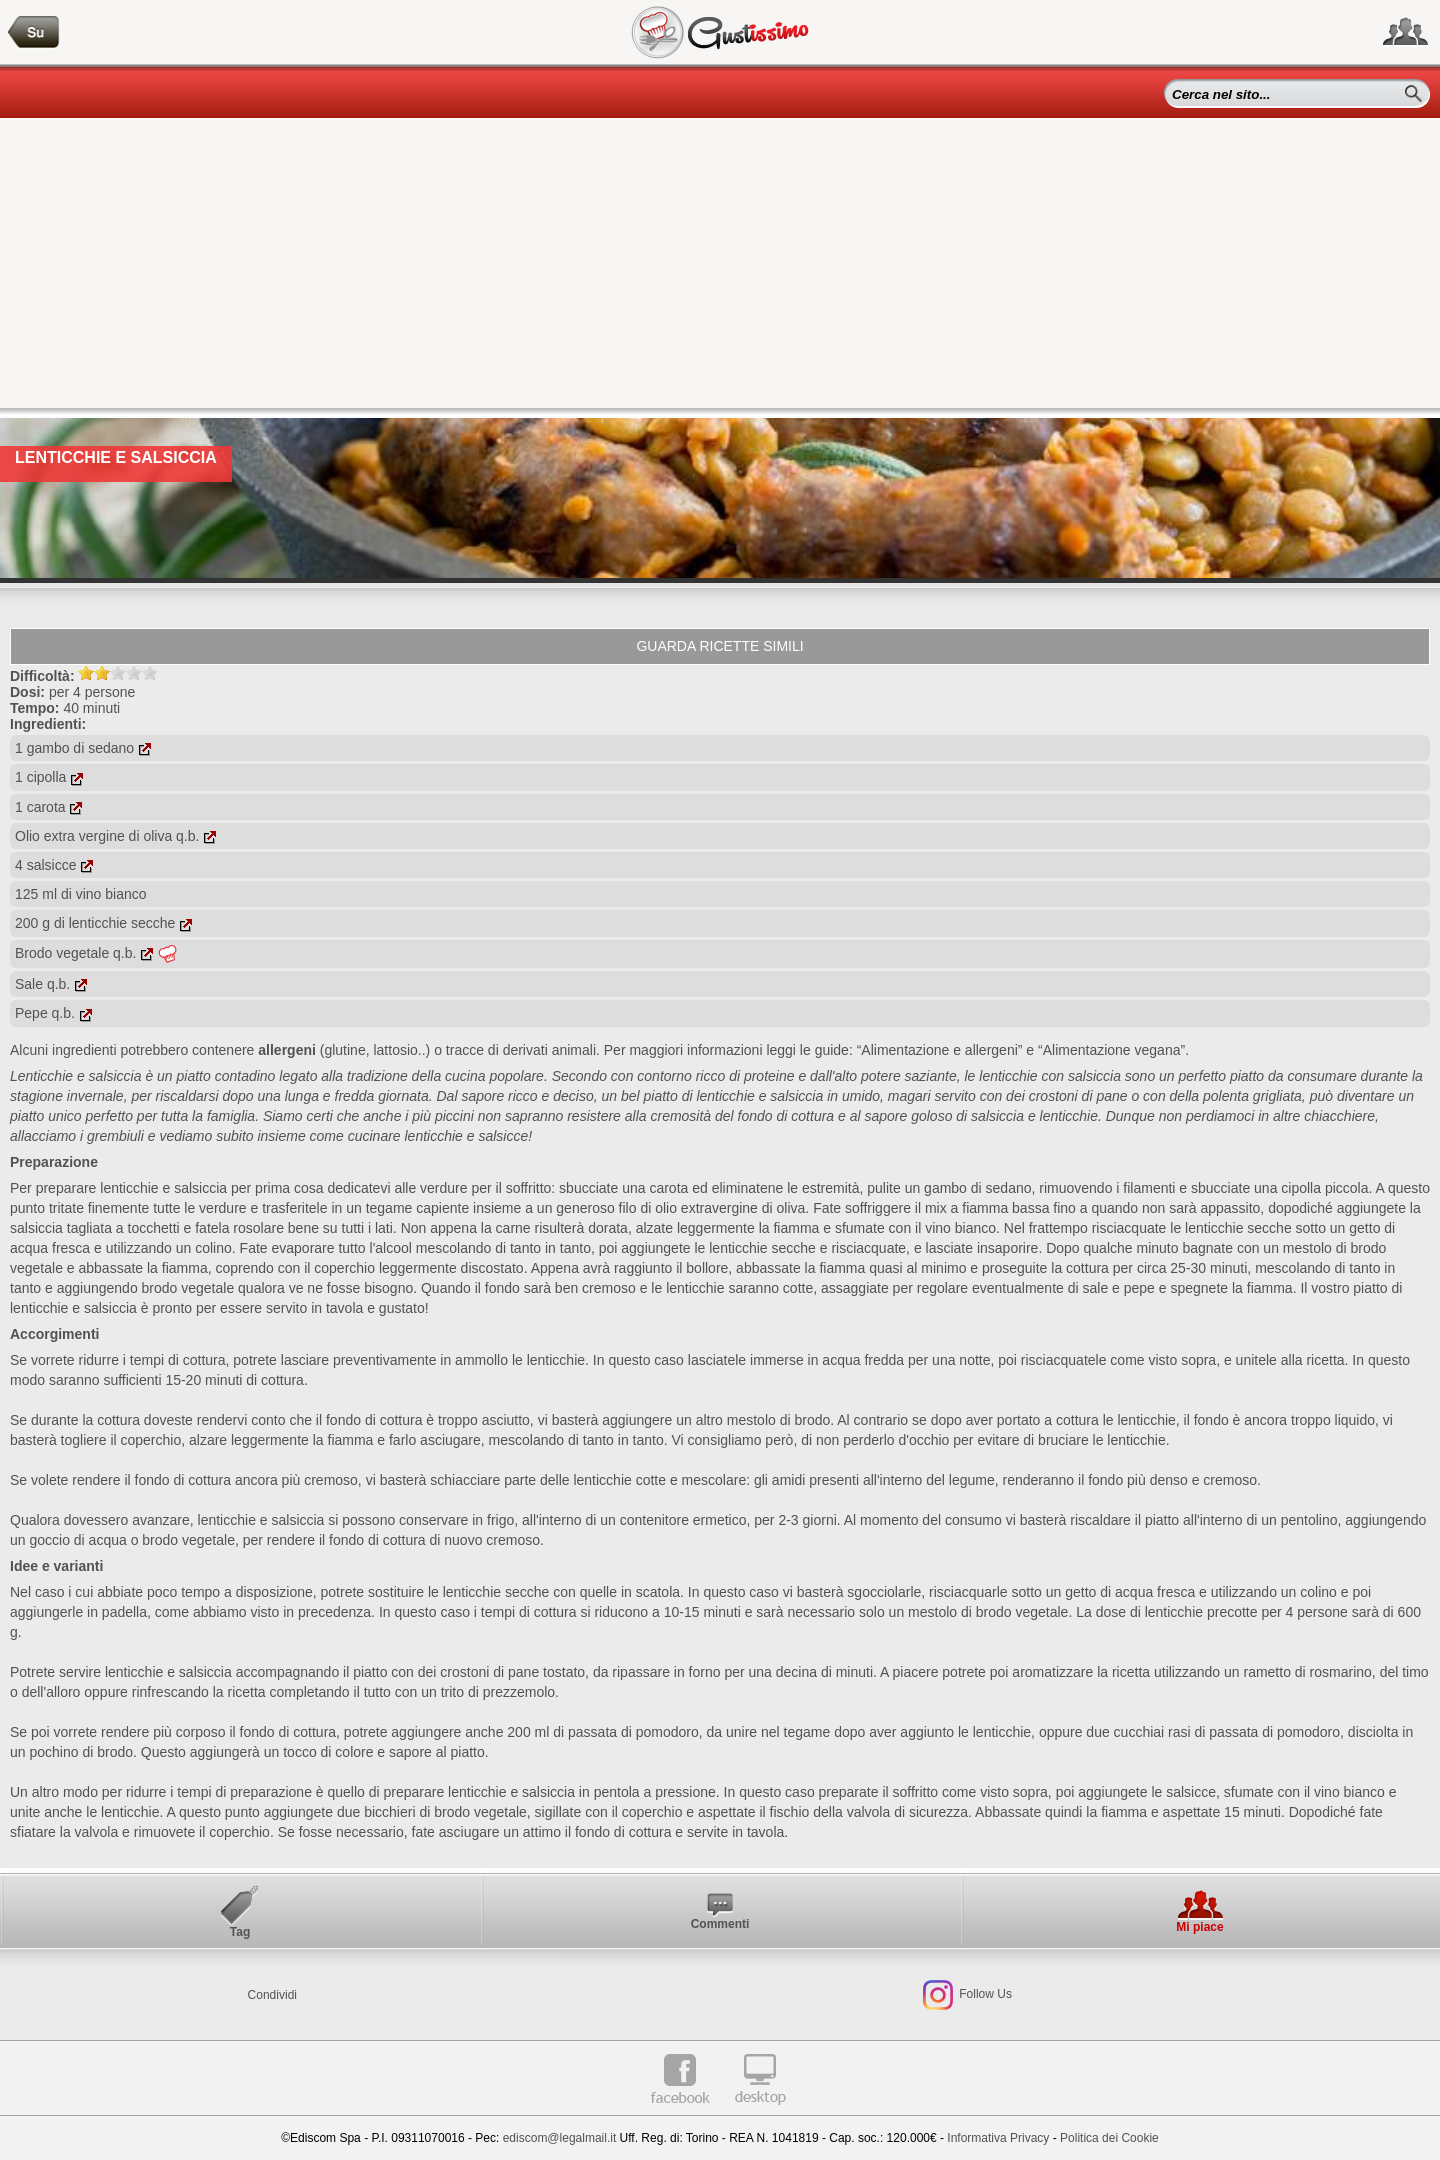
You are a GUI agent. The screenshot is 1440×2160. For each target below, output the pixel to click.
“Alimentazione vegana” (1111, 1050)
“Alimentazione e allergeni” (940, 1050)
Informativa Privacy (998, 2138)
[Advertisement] (720, 268)
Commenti (720, 1924)
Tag (240, 1932)
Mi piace (1199, 1927)
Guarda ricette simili (719, 646)
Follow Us (984, 1994)
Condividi (272, 1995)
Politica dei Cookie (1109, 2138)
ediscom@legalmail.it (560, 2138)
